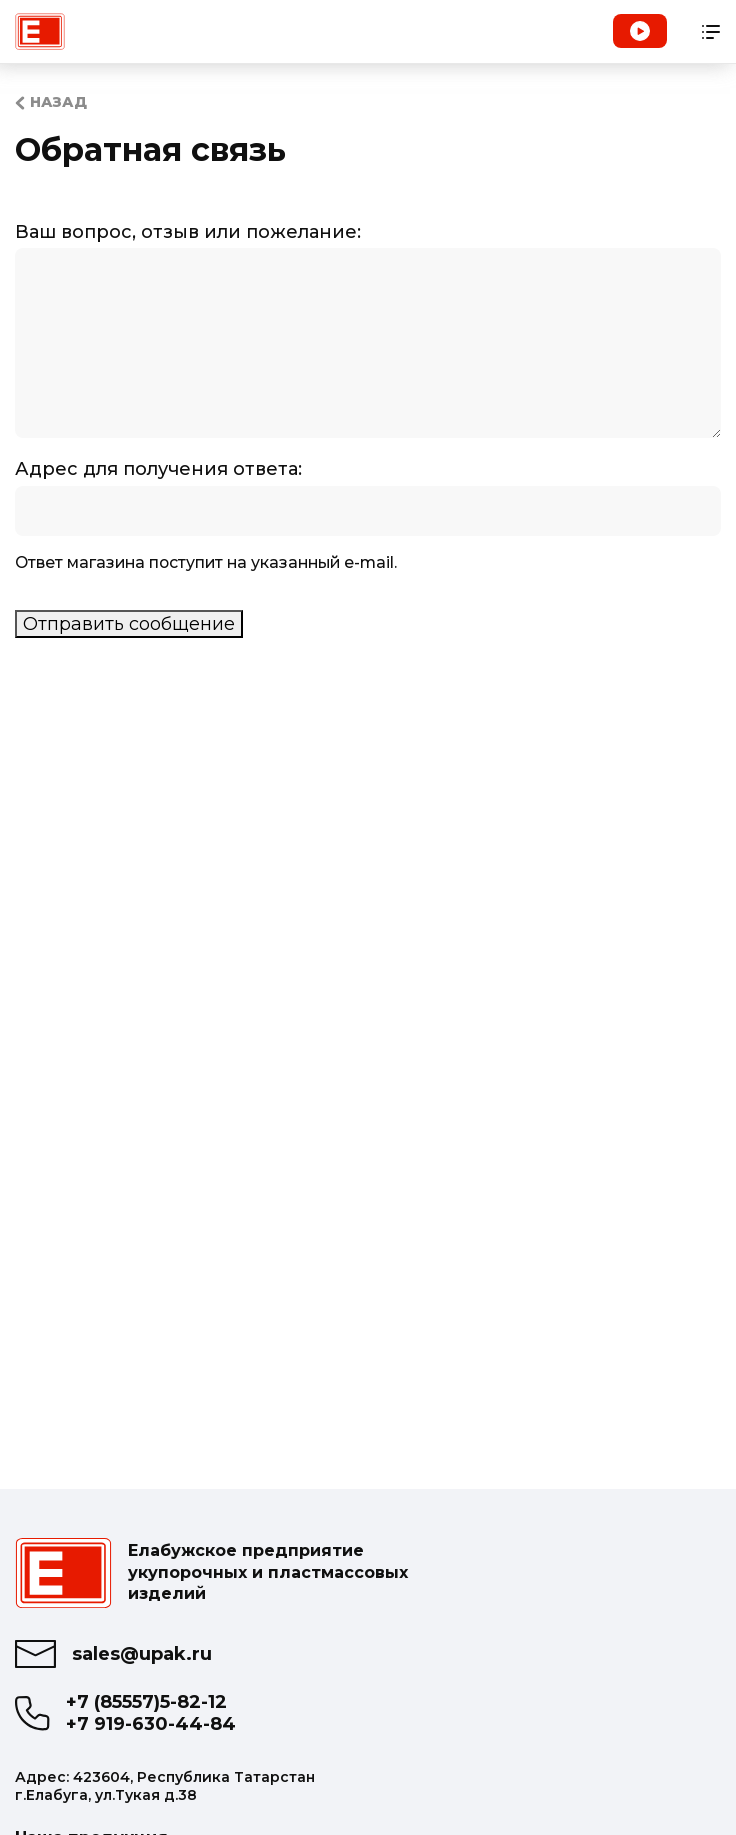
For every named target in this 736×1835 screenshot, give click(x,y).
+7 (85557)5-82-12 (146, 1702)
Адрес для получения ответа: (158, 469)
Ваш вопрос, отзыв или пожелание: (188, 232)
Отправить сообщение (129, 624)
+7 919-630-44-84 (151, 1724)
